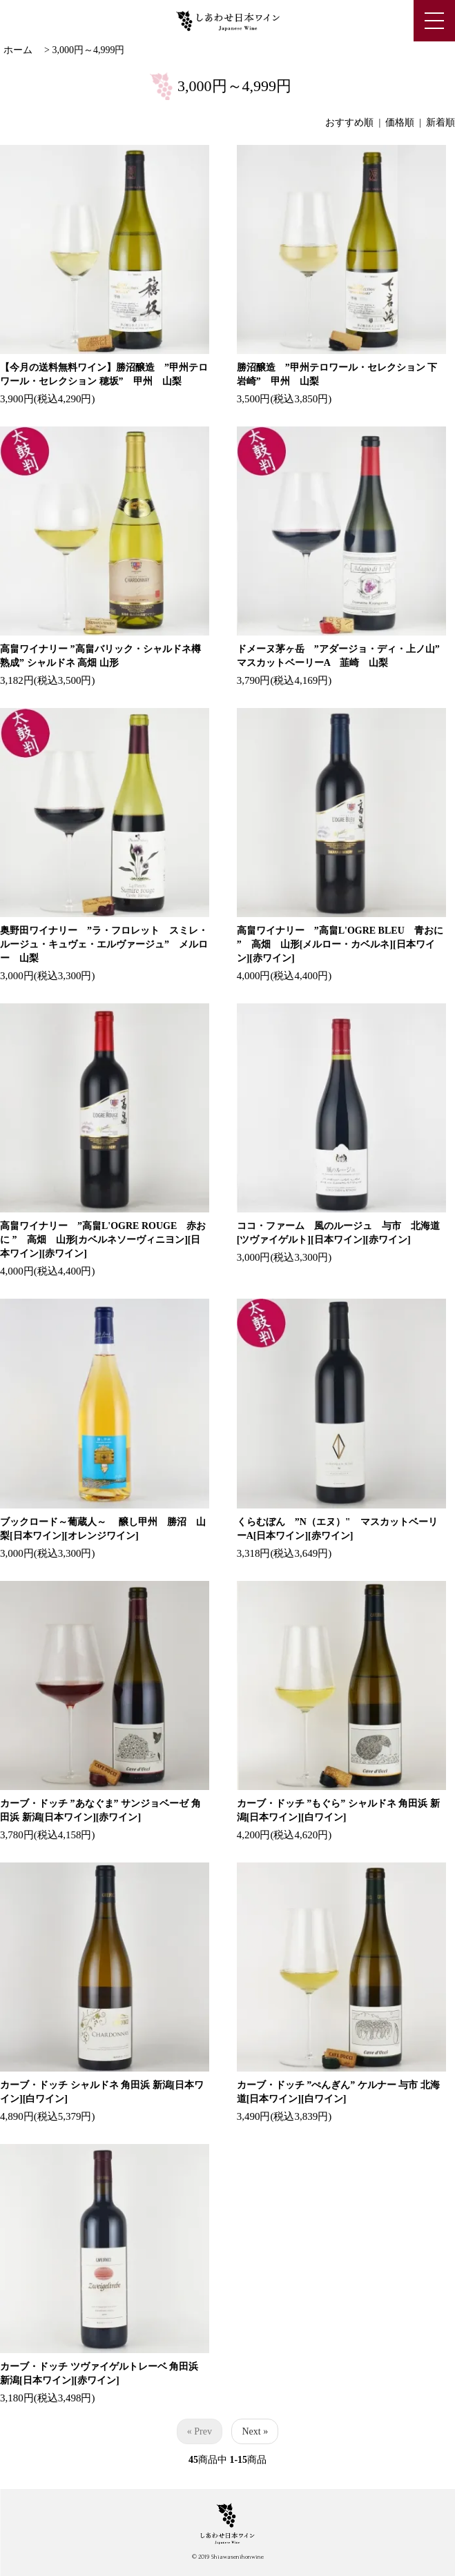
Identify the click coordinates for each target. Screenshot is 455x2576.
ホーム (17, 50)
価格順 (399, 122)
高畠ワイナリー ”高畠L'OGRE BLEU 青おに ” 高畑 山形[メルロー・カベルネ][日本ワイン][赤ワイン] (340, 944)
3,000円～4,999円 (88, 50)
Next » (255, 2431)
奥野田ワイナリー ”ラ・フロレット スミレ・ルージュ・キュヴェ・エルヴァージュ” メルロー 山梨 (104, 944)
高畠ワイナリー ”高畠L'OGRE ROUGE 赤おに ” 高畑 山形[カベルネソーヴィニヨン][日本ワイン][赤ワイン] (103, 1240)
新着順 (440, 122)
